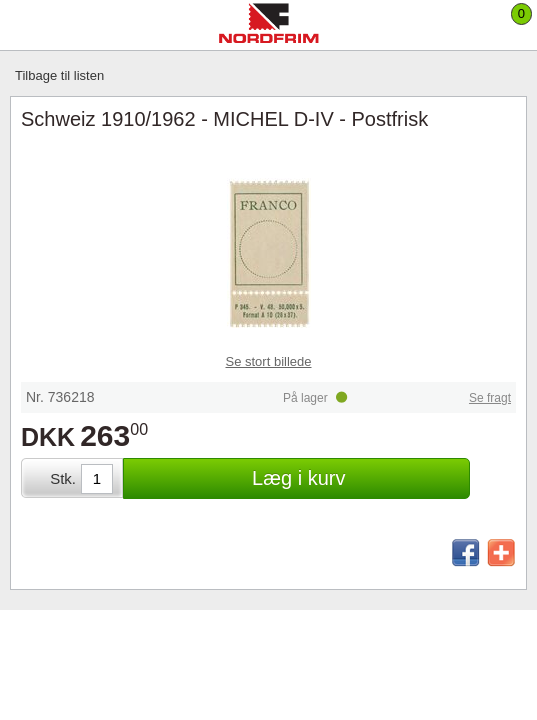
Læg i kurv (298, 478)
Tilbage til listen (59, 75)
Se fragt (490, 398)
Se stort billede (269, 361)
